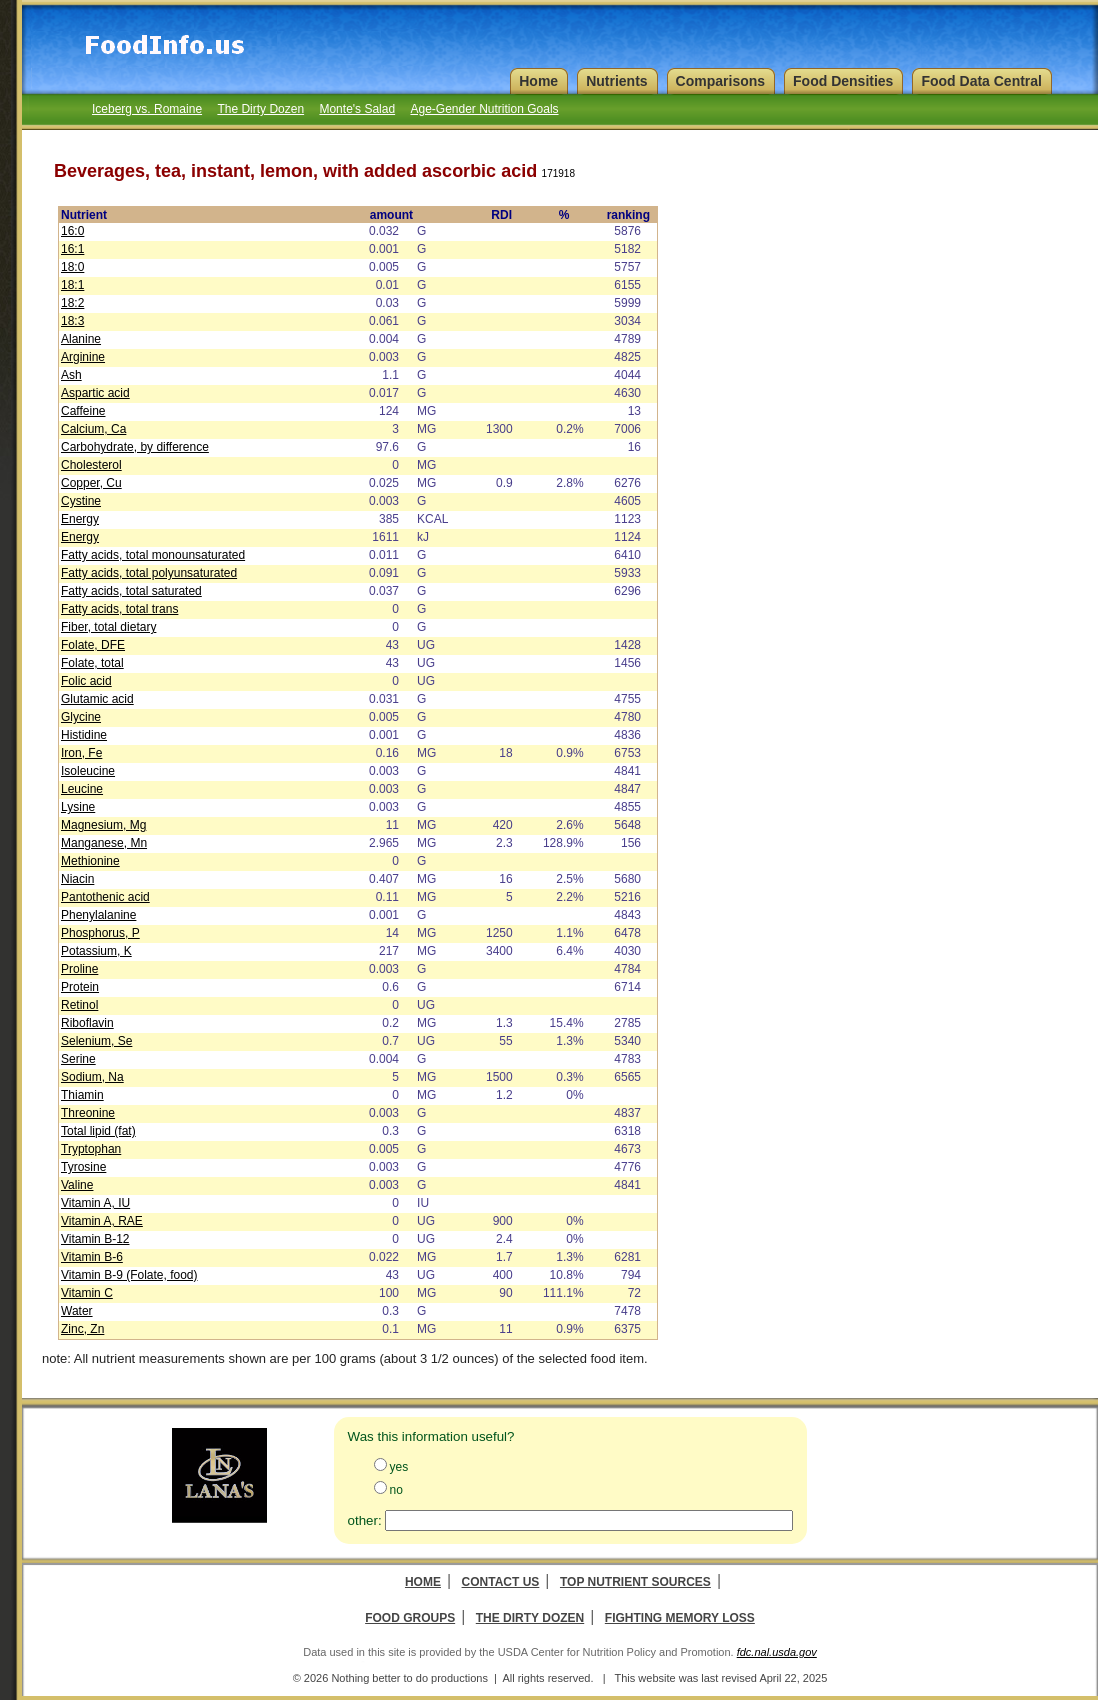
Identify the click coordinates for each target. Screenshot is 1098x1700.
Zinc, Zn (82, 1329)
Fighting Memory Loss (680, 1618)
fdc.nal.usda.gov (777, 1652)
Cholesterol (91, 465)
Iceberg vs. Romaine (147, 109)
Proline (79, 969)
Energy (80, 519)
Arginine (83, 357)
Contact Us (501, 1582)
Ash (71, 375)
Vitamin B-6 (92, 1257)
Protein (80, 987)
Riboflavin (87, 1023)
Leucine (82, 789)
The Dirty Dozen (260, 109)
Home (423, 1582)
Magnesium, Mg (103, 825)
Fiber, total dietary (108, 627)
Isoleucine (88, 771)
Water (77, 1311)
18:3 (72, 321)
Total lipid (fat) (98, 1131)
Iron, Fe (81, 753)
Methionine (90, 861)
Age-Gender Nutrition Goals (484, 109)
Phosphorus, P (100, 933)
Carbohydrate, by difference (135, 447)
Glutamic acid (97, 699)
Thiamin (82, 1095)
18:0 (72, 267)
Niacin (77, 879)
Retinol (79, 1005)
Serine (78, 1059)
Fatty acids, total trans (119, 609)
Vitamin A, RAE (102, 1221)
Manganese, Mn (104, 843)
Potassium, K (96, 951)
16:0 (72, 231)
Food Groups (410, 1618)
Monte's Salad (357, 109)
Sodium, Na (92, 1077)
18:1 (72, 285)
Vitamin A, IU (95, 1203)
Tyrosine (83, 1167)
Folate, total (92, 663)
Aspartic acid (95, 393)
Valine (77, 1185)
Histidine (84, 735)
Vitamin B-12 (95, 1239)
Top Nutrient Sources (635, 1582)
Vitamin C (87, 1293)
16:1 (72, 249)
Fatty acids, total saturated (131, 591)
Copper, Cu (91, 483)
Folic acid (86, 681)
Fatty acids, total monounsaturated (153, 555)
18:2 (72, 303)
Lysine (78, 807)
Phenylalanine (98, 915)
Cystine (81, 501)
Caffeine (83, 411)
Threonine (88, 1113)
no (396, 1490)
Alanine (81, 339)
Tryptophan (91, 1149)
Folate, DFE (93, 645)
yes (399, 1467)
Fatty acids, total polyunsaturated (149, 573)
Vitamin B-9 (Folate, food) (129, 1275)
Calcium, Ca (93, 429)
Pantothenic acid (105, 897)
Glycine (81, 717)
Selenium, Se (96, 1041)
